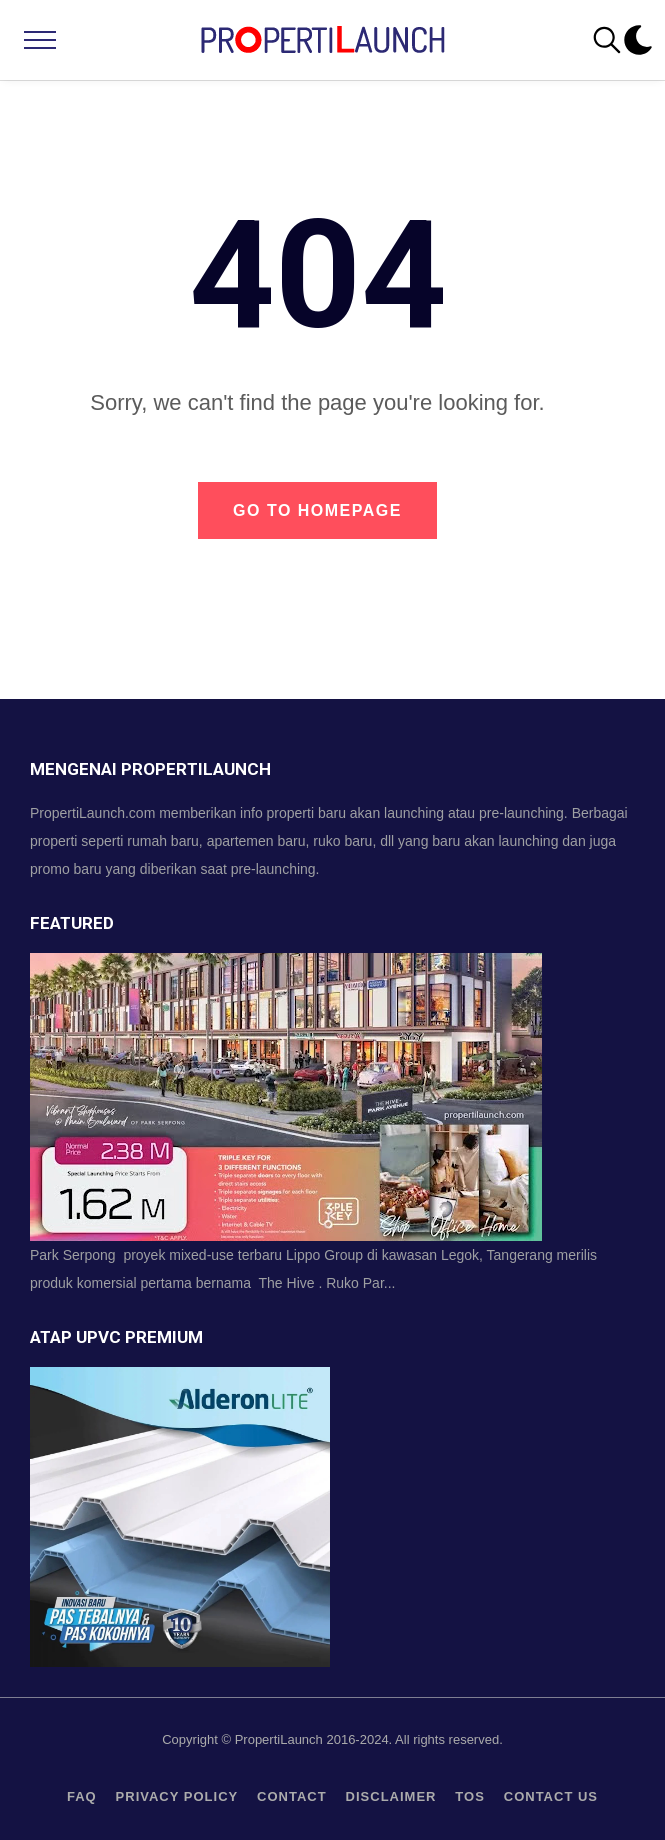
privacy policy (177, 1796)
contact (292, 1796)
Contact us (551, 1796)
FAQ (82, 1796)
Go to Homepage (317, 510)
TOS (470, 1796)
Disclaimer (391, 1796)
